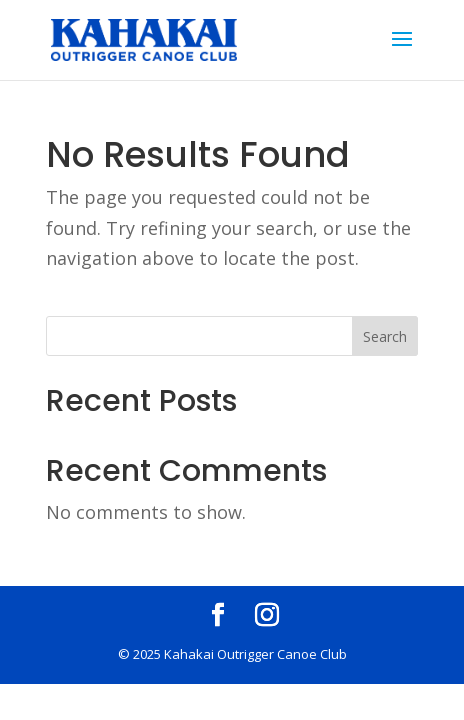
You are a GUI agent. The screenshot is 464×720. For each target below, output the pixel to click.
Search (385, 336)
